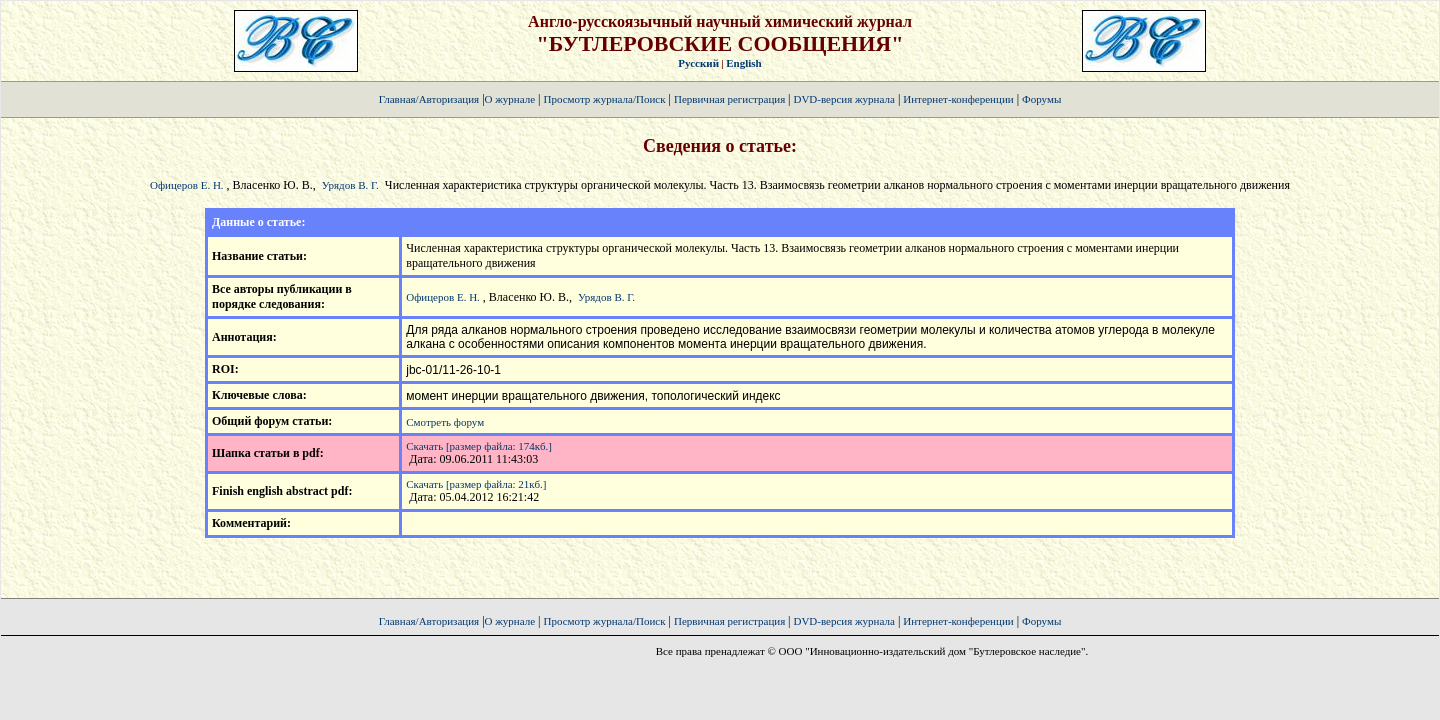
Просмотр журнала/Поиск (604, 99)
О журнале (510, 99)
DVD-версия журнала (843, 99)
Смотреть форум (445, 422)
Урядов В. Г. (350, 185)
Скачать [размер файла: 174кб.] (479, 446)
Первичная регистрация (731, 99)
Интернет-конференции (958, 99)
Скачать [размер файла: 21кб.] (476, 484)
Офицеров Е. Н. (187, 185)
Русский (698, 63)
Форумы (1041, 99)
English (743, 63)
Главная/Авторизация (429, 99)
